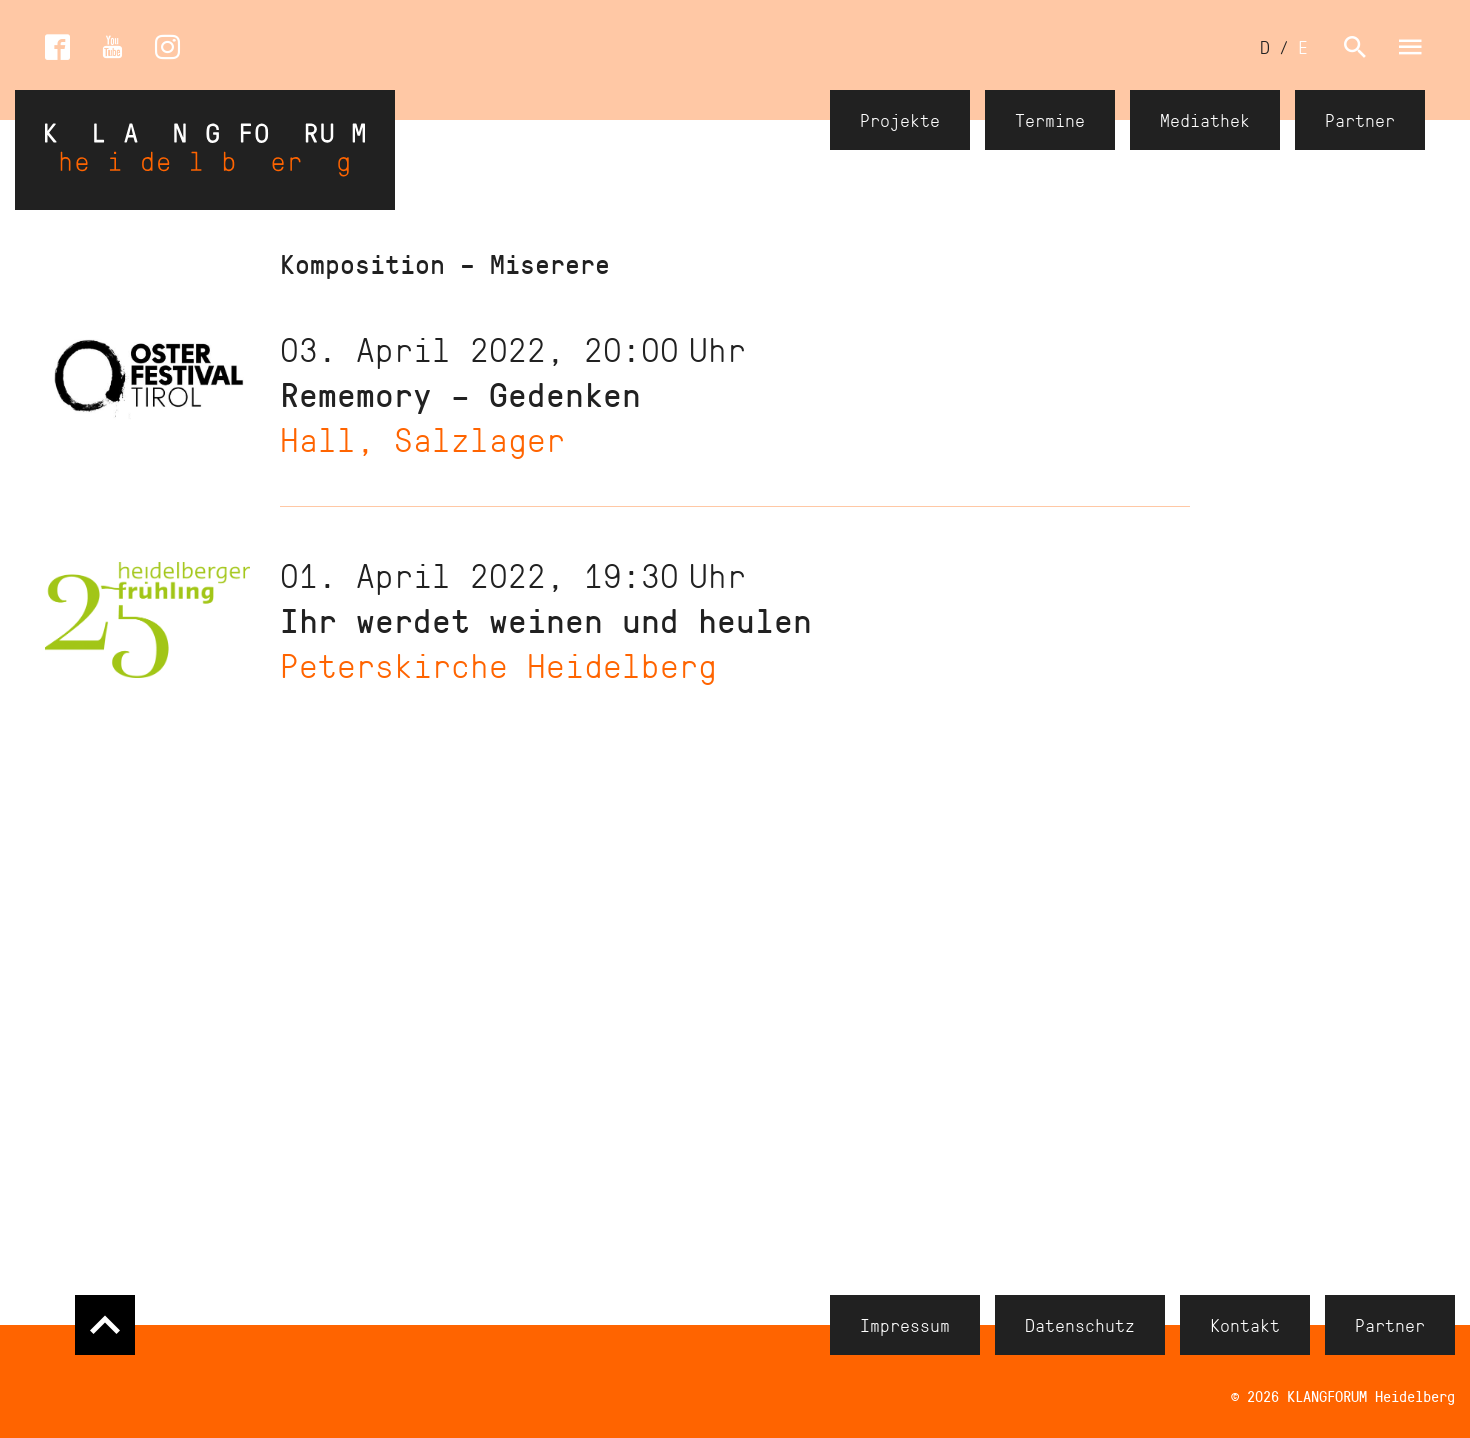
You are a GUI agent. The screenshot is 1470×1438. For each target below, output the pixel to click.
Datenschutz (1080, 1325)
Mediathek (1205, 120)
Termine (1050, 120)
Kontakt (1245, 1325)
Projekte (900, 120)
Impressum (905, 1325)
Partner (1360, 120)
